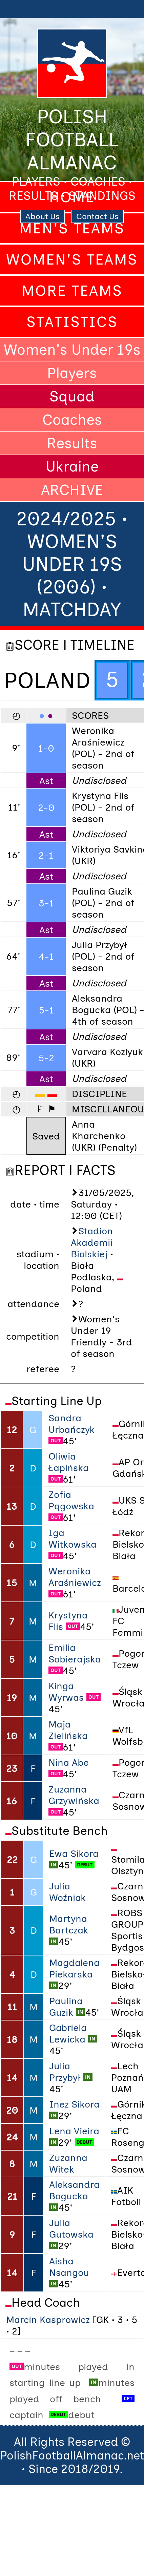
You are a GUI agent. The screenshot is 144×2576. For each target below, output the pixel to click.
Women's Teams (72, 259)
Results (72, 443)
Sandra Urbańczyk (71, 1423)
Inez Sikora (74, 2104)
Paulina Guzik (66, 2006)
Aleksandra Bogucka (74, 2190)
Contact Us (97, 216)
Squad (72, 396)
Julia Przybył (65, 2071)
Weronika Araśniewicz (74, 1576)
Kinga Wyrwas (66, 1691)
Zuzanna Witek (68, 2163)
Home (72, 197)
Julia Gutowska (71, 2228)
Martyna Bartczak (68, 1924)
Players (72, 373)
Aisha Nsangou (69, 2266)
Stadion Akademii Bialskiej (92, 1242)
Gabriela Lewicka (68, 2033)
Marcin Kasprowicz (48, 2319)
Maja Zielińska (68, 1729)
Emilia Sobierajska (74, 1653)
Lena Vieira (74, 2131)
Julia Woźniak (67, 1891)
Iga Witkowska (72, 1538)
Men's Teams (72, 228)
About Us (42, 216)
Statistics (72, 322)
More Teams (72, 290)
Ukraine (72, 466)
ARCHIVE (72, 490)
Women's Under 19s (72, 349)
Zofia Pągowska (71, 1500)
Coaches (72, 419)
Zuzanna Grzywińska (73, 1794)
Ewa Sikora (74, 1853)
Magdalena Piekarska (74, 1968)
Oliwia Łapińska (68, 1461)
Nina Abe (68, 1762)
